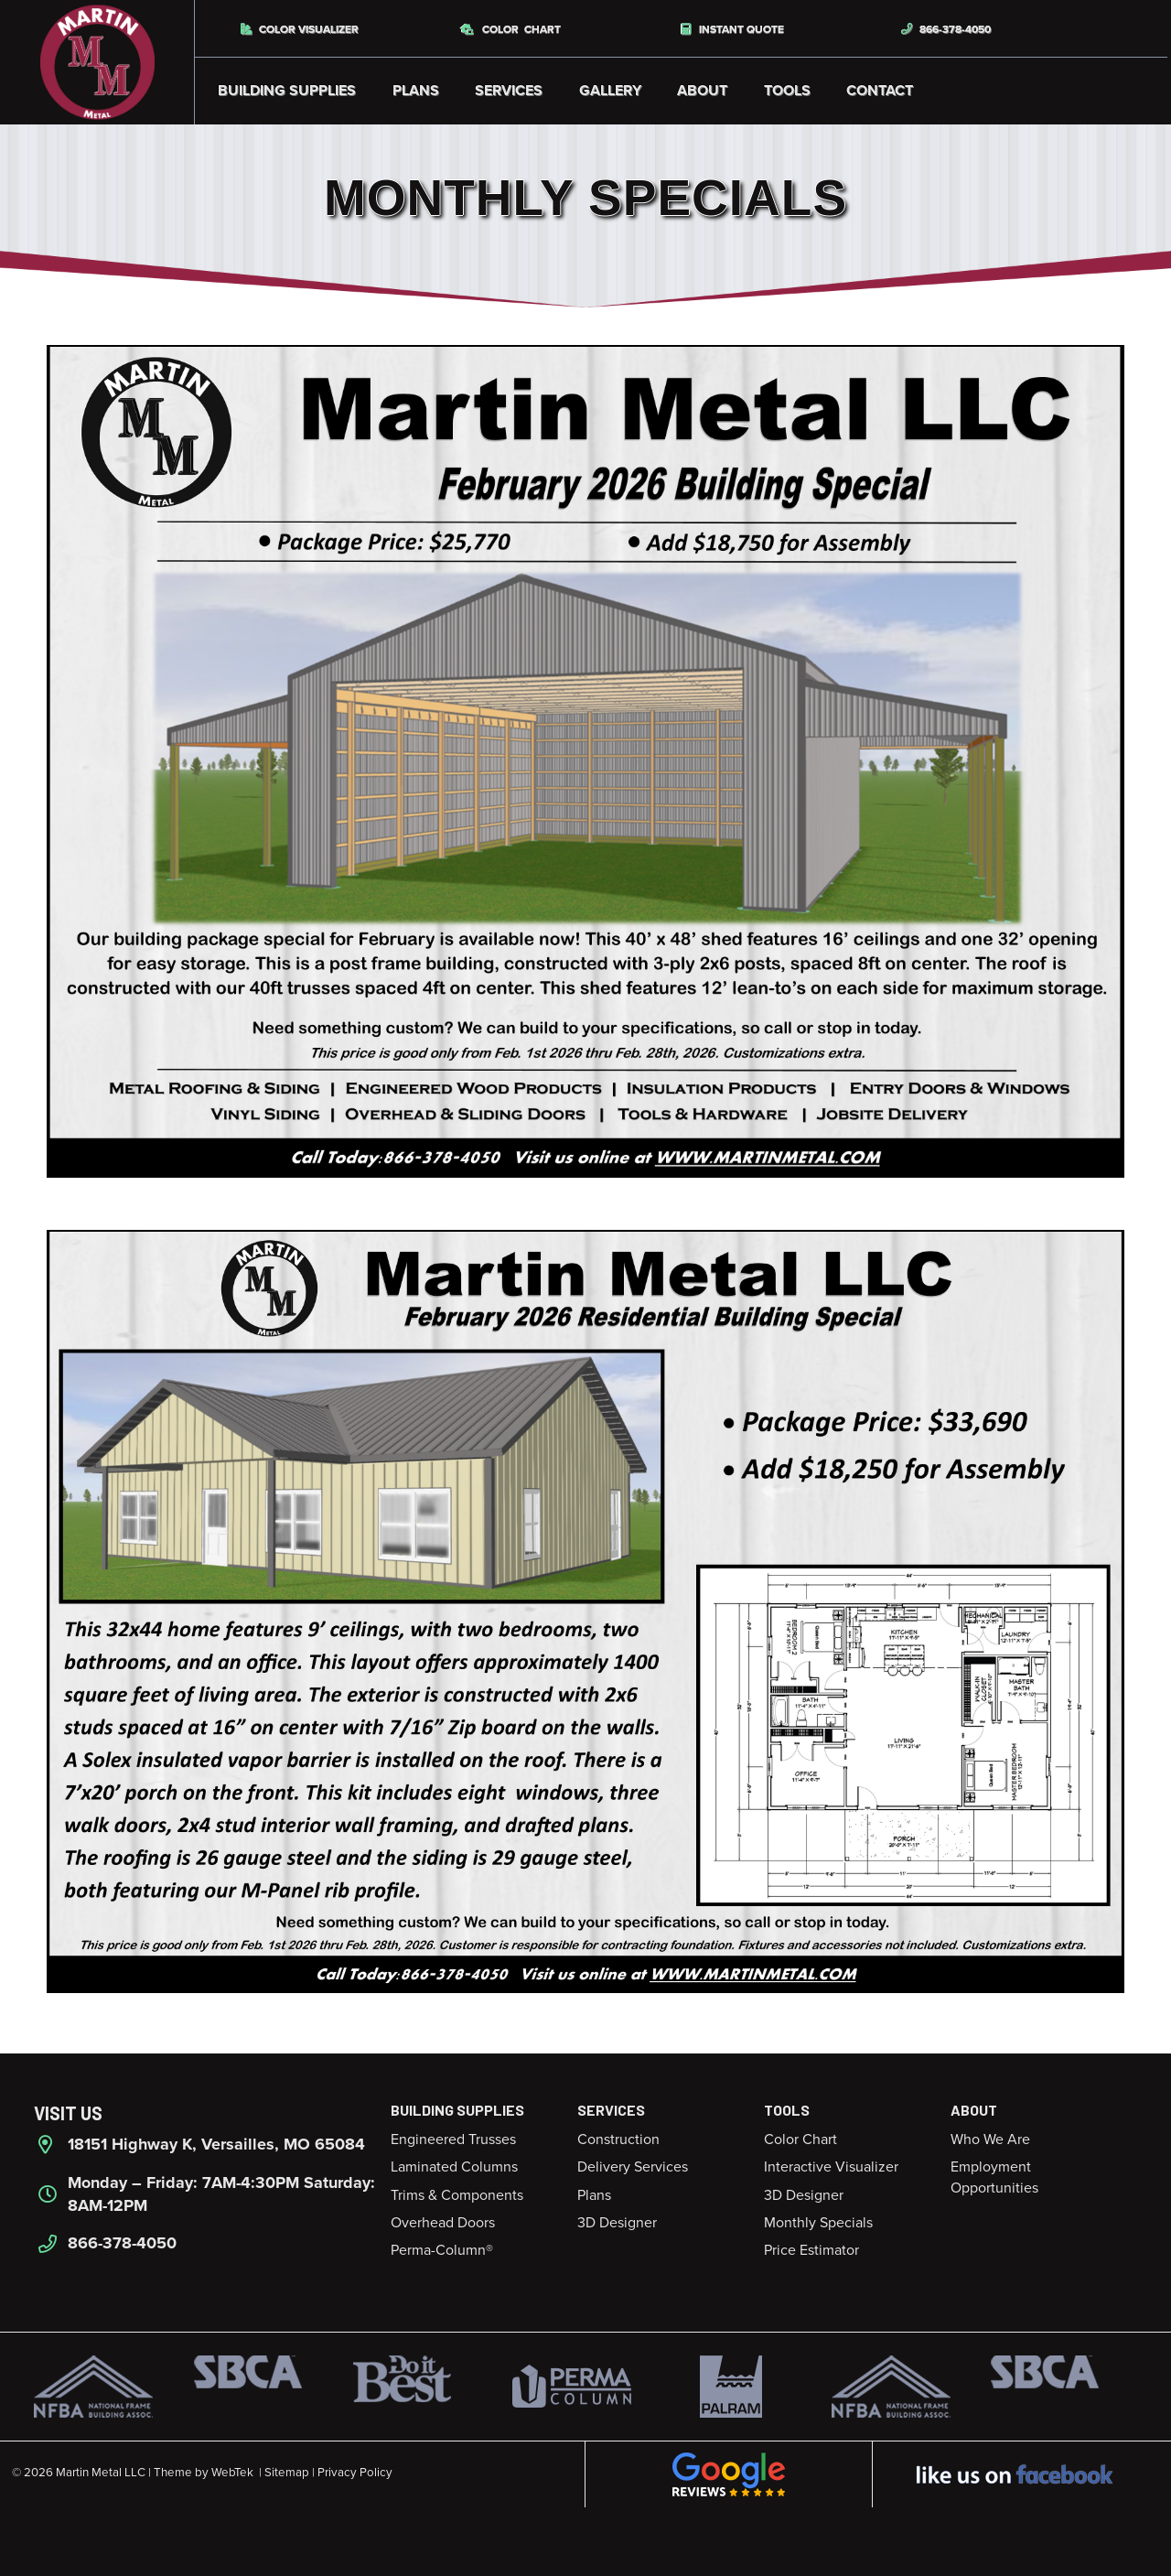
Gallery (610, 90)
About (702, 90)
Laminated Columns (454, 2167)
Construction (618, 2139)
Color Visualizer (300, 29)
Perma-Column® (442, 2250)
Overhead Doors (443, 2223)
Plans (415, 90)
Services (509, 90)
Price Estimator (811, 2250)
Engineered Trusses (453, 2139)
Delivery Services (632, 2167)
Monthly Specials (818, 2223)
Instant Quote (733, 29)
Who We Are (990, 2139)
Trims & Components (457, 2195)
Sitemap (286, 2472)
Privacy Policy (354, 2472)
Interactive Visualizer (831, 2167)
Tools (787, 90)
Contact (879, 90)
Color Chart (511, 29)
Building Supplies (287, 90)
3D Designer (617, 2223)
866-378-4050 (946, 29)
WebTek (232, 2472)
